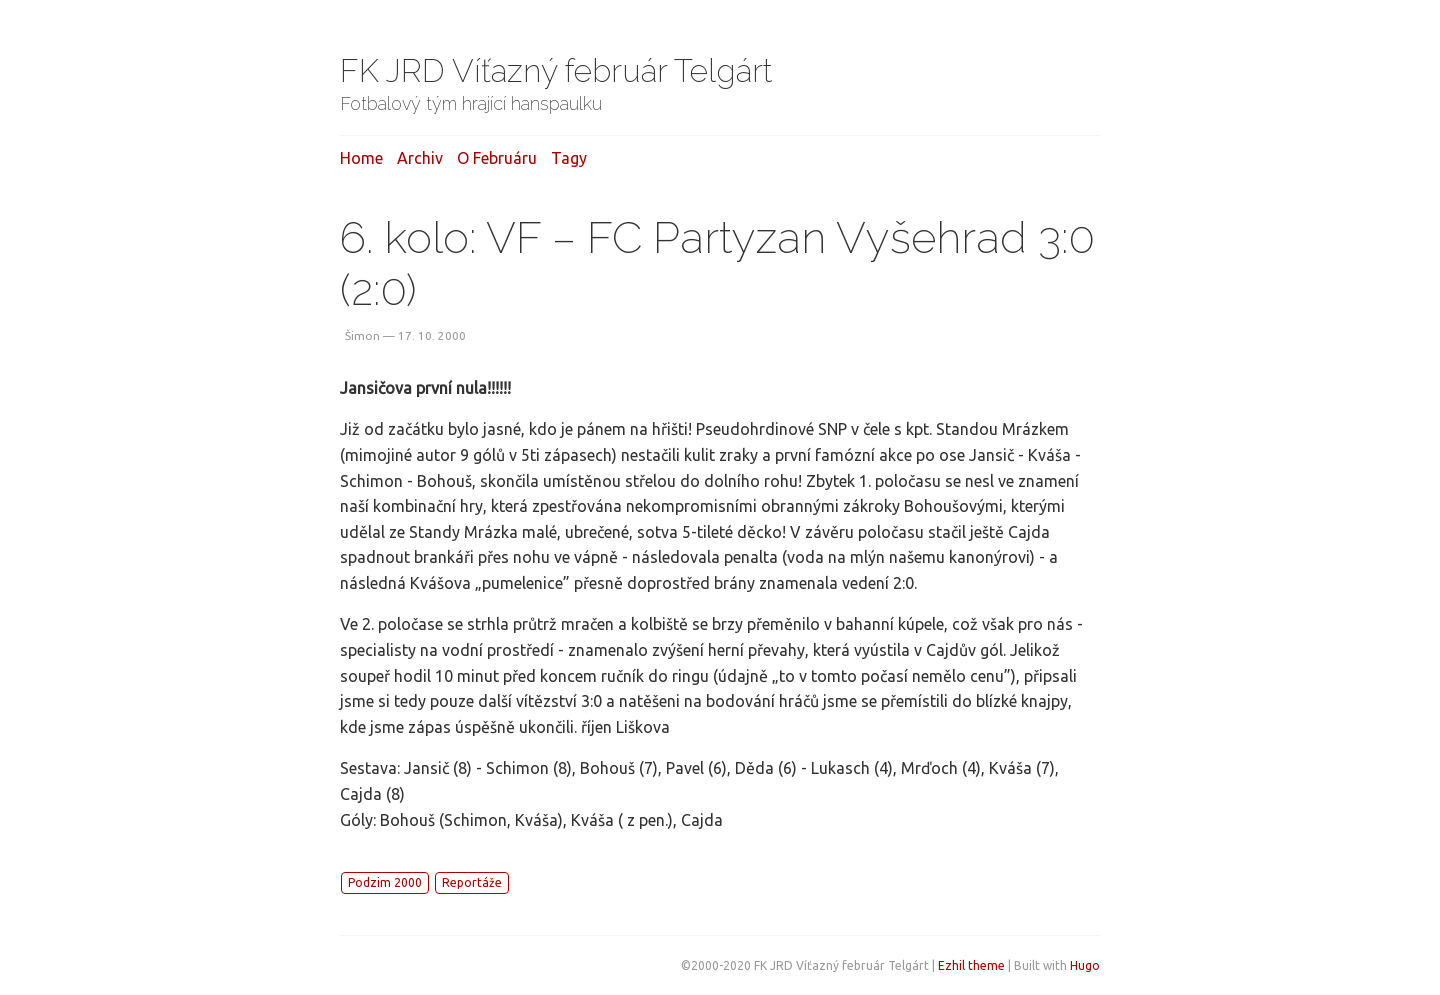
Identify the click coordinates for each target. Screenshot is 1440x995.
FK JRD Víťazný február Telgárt (556, 70)
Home (361, 158)
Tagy (569, 158)
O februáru (497, 158)
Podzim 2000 (385, 882)
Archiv (420, 158)
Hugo (1085, 965)
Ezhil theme (971, 965)
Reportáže (472, 882)
